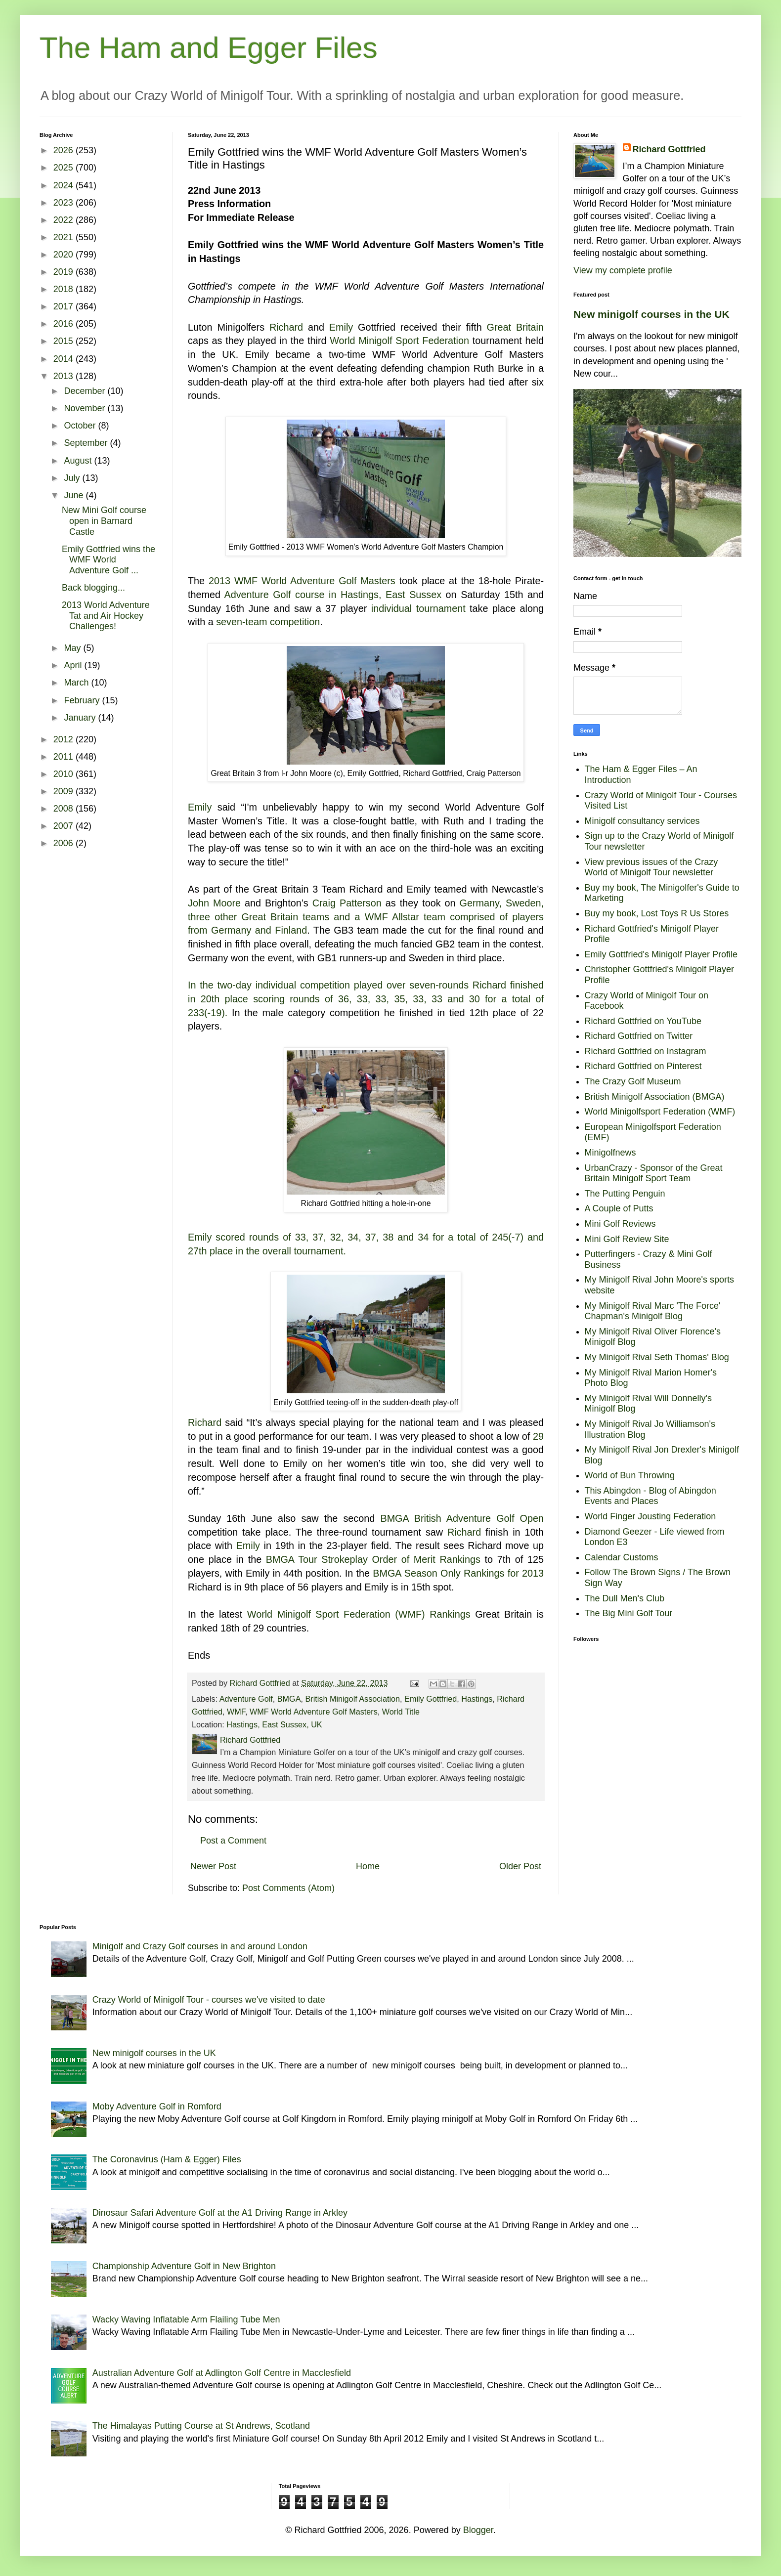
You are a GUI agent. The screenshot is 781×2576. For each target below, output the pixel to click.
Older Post (520, 1866)
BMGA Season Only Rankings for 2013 (458, 1573)
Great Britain (515, 327)
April (74, 665)
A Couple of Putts (619, 1208)
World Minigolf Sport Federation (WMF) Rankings (359, 1614)
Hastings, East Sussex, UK (274, 1724)
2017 (64, 306)
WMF (236, 1711)
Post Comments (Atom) (288, 1888)
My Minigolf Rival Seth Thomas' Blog (657, 1357)
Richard (286, 327)
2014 (64, 359)
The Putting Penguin (625, 1194)
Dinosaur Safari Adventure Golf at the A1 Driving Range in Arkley (219, 2213)
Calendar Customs (621, 1557)
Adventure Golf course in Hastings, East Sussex (332, 594)
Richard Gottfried (669, 149)
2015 (64, 341)
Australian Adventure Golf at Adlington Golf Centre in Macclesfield (221, 2373)
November (85, 408)
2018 (64, 289)
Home (368, 1866)
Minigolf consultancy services (642, 821)
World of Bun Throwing (630, 1475)
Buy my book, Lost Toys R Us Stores (657, 913)
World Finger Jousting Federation (650, 1516)
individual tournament (418, 608)
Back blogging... (93, 588)
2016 (64, 324)
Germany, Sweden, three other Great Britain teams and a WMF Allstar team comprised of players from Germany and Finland (366, 917)
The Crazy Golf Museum (633, 1081)
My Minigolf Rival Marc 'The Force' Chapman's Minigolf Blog (653, 1311)
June (75, 495)
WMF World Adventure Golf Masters (314, 1711)
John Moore (214, 903)
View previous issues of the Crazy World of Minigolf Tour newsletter (651, 867)
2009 (64, 791)
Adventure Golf (246, 1698)
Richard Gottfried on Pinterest (643, 1066)
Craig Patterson (347, 903)
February (83, 700)
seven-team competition (268, 621)
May (73, 648)
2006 (64, 843)
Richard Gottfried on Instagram (645, 1051)
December (85, 391)
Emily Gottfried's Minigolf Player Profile (661, 954)
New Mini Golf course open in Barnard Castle (104, 520)
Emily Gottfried (430, 1698)
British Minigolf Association (352, 1698)
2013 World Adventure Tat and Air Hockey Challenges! (106, 615)
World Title (401, 1711)
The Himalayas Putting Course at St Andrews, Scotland (201, 2426)
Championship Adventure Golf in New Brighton (184, 2266)
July (73, 478)
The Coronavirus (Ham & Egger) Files (166, 2159)
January (81, 718)
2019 (64, 272)
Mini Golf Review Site (627, 1239)
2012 (64, 739)
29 (538, 1436)
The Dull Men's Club (625, 1598)
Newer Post (213, 1866)
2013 (64, 376)
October (81, 425)
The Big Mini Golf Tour (629, 1613)
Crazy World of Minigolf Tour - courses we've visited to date (208, 2000)
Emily (341, 327)
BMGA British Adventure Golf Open (462, 1518)
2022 (64, 220)
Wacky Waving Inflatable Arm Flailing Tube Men (186, 2319)
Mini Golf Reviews (620, 1224)
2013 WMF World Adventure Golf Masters (302, 580)
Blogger (478, 2530)
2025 (64, 167)
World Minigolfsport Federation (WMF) (660, 1111)
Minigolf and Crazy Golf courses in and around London (199, 1946)
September (87, 443)
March (77, 682)
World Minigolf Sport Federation (399, 340)
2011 (64, 757)
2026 (64, 150)
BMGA (289, 1698)
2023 (64, 203)
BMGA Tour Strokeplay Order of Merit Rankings (373, 1559)
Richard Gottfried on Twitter (639, 1036)
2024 (64, 185)
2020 (64, 254)
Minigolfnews (610, 1153)
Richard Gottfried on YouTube (643, 1021)
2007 (64, 826)
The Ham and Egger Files (209, 47)
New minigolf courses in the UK (651, 314)
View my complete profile (622, 270)
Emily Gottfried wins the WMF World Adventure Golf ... (108, 559)
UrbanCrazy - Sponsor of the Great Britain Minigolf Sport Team (654, 1173)
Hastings (476, 1698)
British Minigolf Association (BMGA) (655, 1097)
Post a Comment (233, 1841)
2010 (64, 774)
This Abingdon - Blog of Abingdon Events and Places (650, 1496)
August (79, 461)
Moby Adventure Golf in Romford (156, 2106)
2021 (64, 237)
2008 (64, 809)
